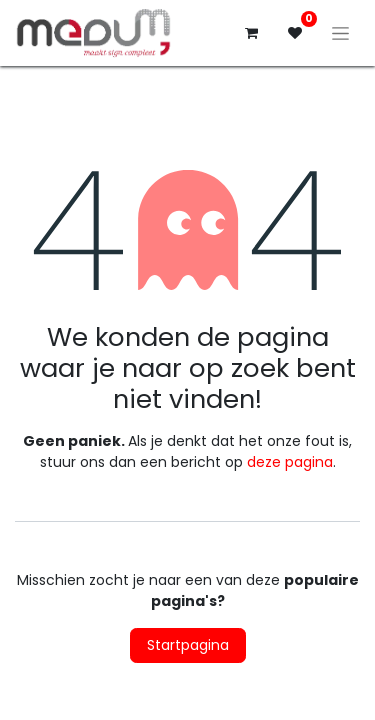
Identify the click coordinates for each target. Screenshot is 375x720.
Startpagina (188, 645)
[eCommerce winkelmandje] (251, 33)
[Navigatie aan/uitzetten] (340, 33)
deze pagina (290, 462)
